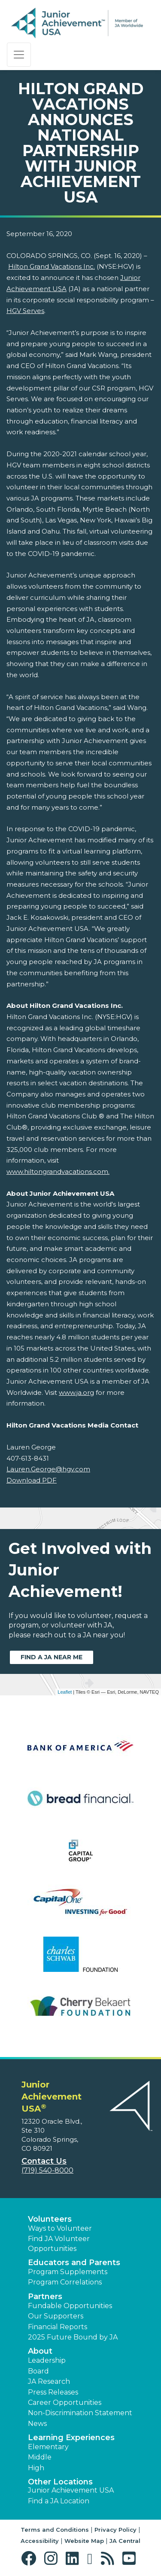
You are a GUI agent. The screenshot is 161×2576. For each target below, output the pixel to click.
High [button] (36, 2468)
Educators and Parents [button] (74, 2262)
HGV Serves (25, 311)
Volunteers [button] (50, 2219)
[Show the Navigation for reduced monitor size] (19, 55)
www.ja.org (76, 1392)
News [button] (37, 2423)
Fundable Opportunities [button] (70, 2306)
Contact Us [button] (44, 2161)
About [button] (40, 2351)
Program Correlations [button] (65, 2282)
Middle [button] (40, 2457)
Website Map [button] (84, 2540)
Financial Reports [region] (57, 2327)
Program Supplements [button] (67, 2272)
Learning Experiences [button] (71, 2437)
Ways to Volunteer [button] (60, 2228)
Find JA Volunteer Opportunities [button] (59, 2243)
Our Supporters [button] (55, 2316)
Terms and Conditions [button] (55, 2529)
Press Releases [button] (53, 2392)
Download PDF (31, 1480)
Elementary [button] (48, 2447)
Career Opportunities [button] (64, 2402)
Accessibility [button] (40, 2540)
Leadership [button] (47, 2360)
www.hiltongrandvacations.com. (57, 1171)
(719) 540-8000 (47, 2170)
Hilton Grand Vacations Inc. (51, 266)
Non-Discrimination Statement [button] (80, 2413)
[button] (30, 2558)
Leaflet (65, 1692)
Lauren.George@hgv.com (48, 1469)
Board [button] (38, 2371)
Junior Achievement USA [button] (71, 2490)
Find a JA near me (51, 1657)
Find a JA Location (58, 2501)
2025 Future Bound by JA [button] (73, 2337)
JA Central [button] (124, 2540)
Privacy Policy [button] (115, 2529)
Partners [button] (45, 2296)
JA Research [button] (49, 2381)
